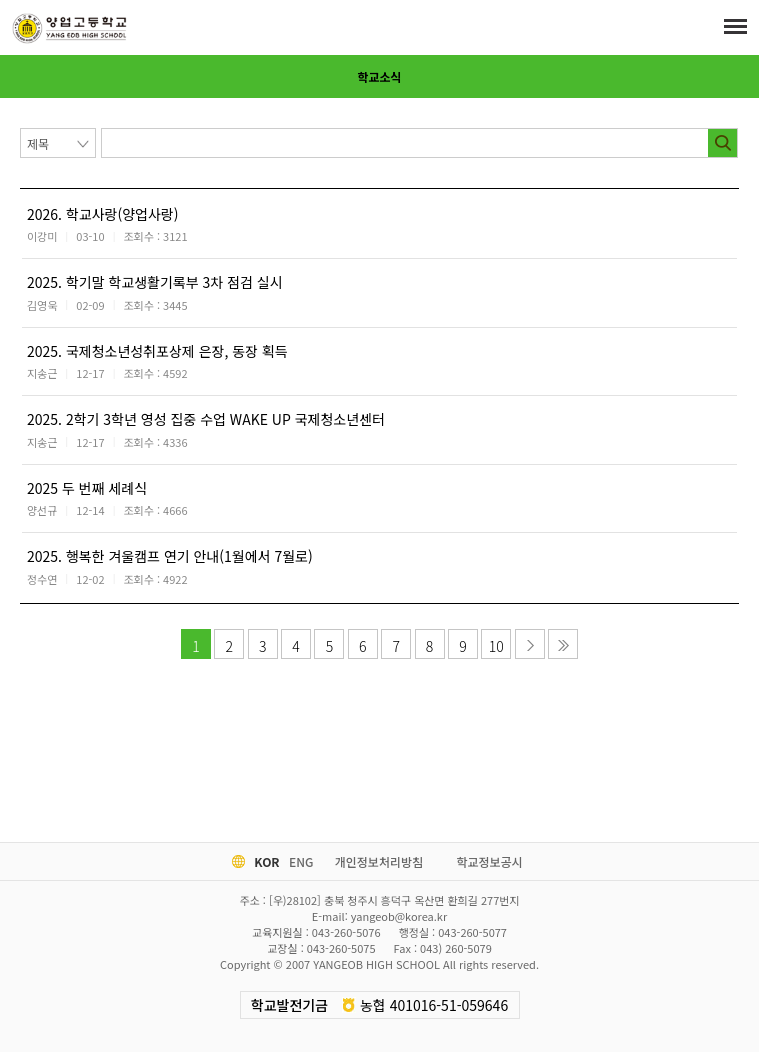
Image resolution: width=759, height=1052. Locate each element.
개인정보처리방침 (379, 861)
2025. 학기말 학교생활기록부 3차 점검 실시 (155, 282)
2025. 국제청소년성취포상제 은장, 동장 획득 (157, 351)
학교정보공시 (489, 861)
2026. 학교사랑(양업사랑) (102, 214)
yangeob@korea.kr (399, 916)
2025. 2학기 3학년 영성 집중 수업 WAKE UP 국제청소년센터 (206, 419)
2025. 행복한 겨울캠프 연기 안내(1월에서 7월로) (170, 556)
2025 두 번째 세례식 (87, 488)
